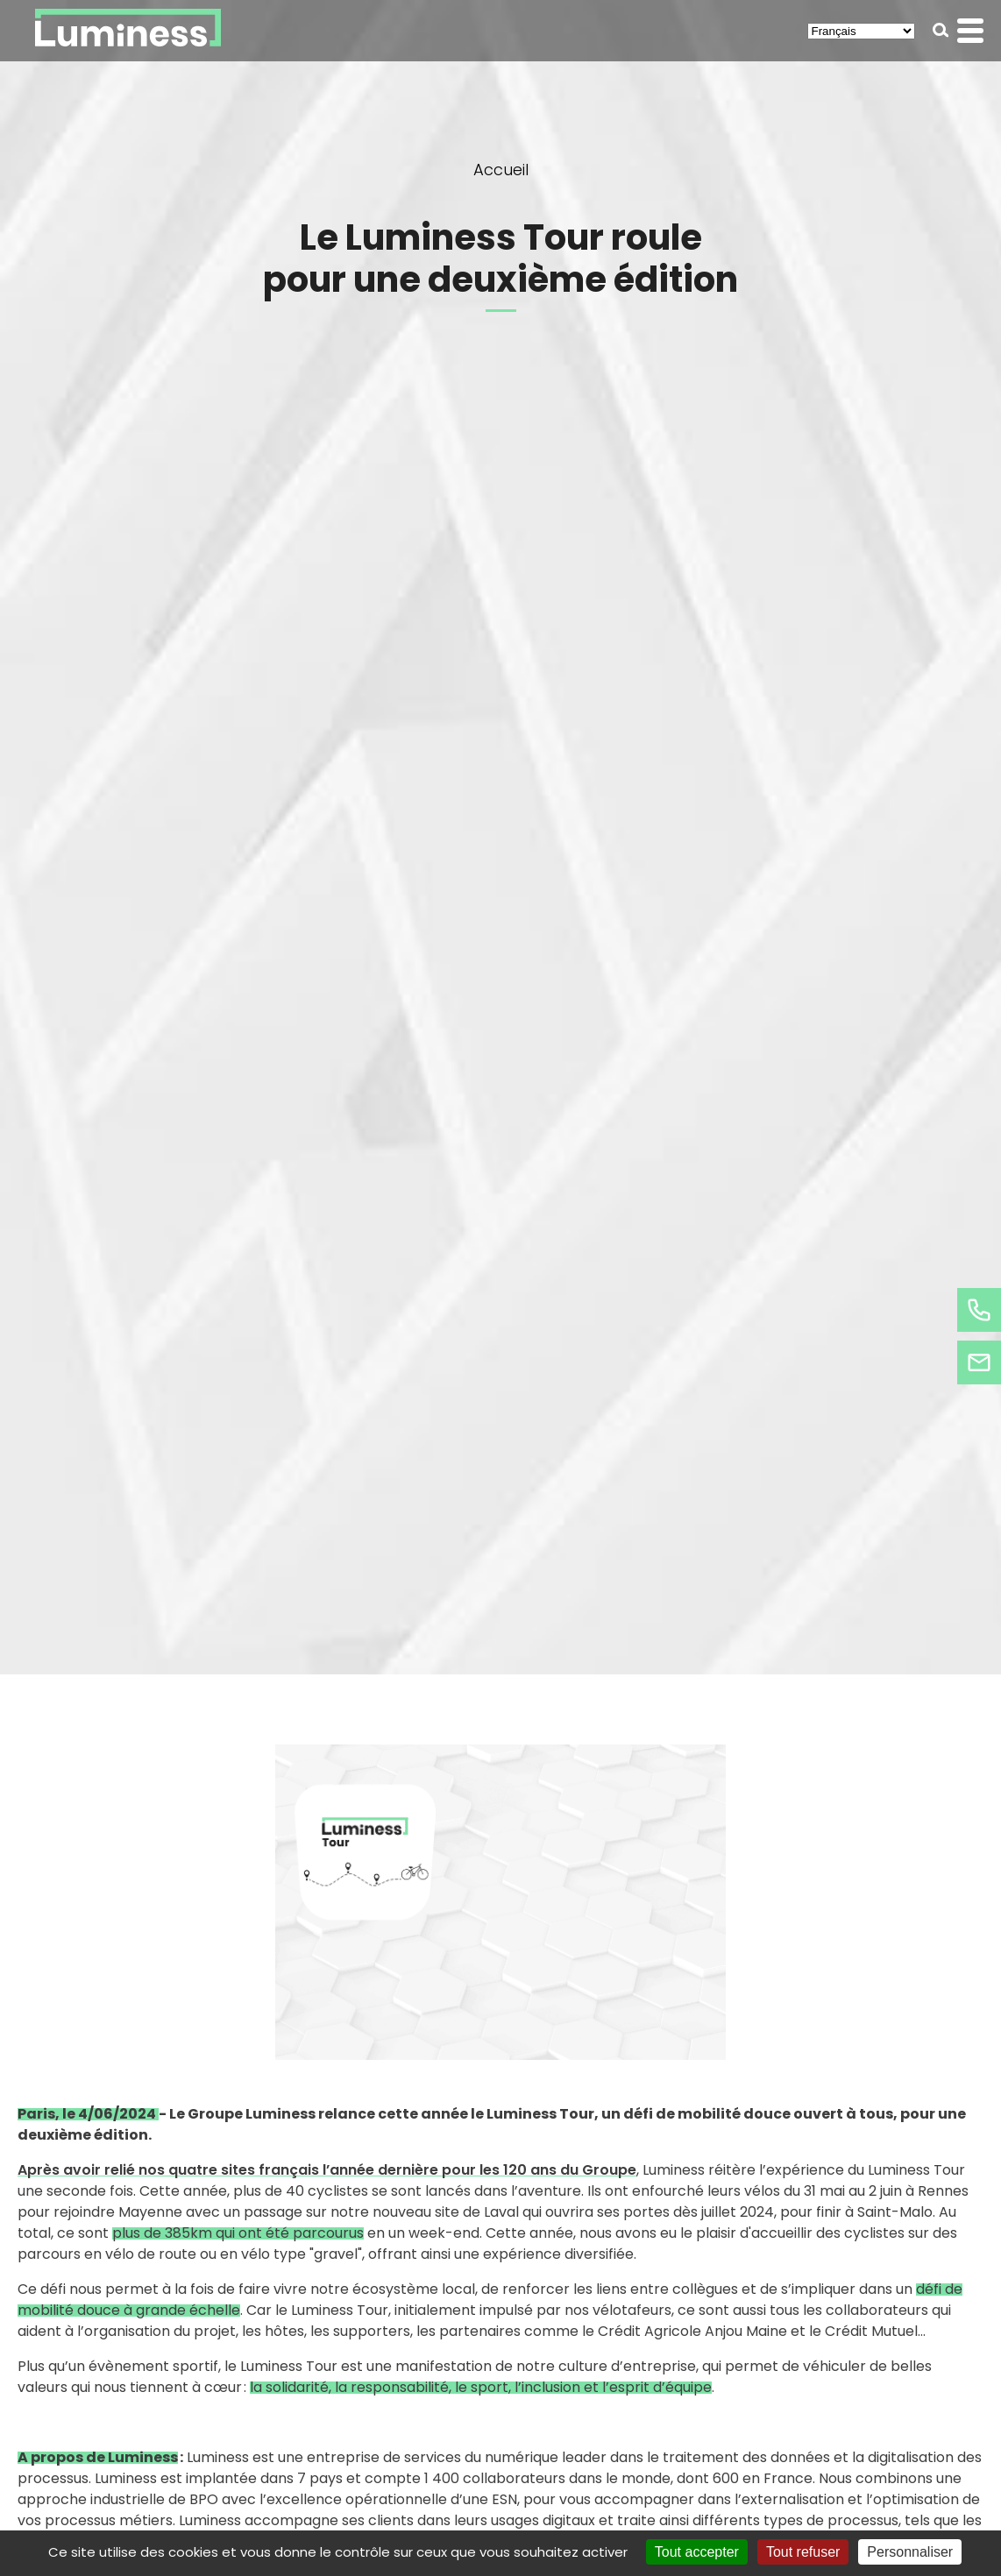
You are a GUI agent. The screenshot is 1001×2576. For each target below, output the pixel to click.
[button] (941, 30)
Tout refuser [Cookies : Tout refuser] (803, 2551)
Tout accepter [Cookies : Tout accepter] (697, 2551)
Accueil (501, 169)
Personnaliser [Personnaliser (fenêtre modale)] (910, 2551)
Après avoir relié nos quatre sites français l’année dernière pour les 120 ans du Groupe (327, 2170)
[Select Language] (861, 31)
